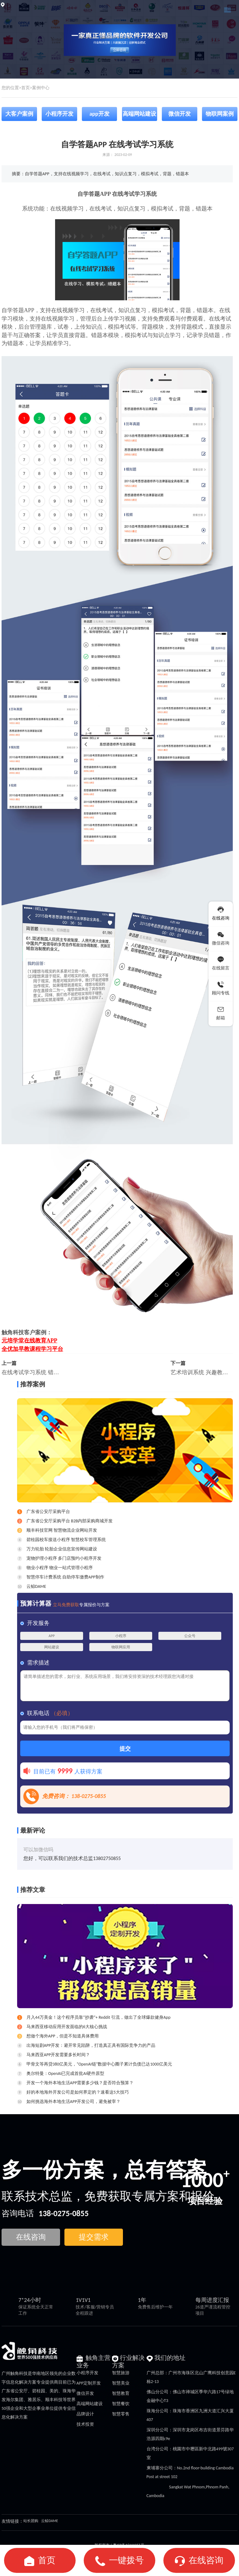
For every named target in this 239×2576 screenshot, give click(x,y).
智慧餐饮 (120, 2403)
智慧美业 (120, 2383)
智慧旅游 (120, 2372)
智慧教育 (120, 2393)
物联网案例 (220, 113)
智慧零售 (120, 2414)
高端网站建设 (139, 113)
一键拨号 (126, 2560)
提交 (125, 1748)
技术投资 (85, 2424)
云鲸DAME (49, 2521)
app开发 (99, 113)
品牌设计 (85, 2414)
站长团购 (30, 2521)
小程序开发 (59, 113)
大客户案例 (19, 113)
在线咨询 (206, 2560)
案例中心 (40, 87)
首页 (25, 87)
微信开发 (179, 113)
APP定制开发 (89, 2383)
